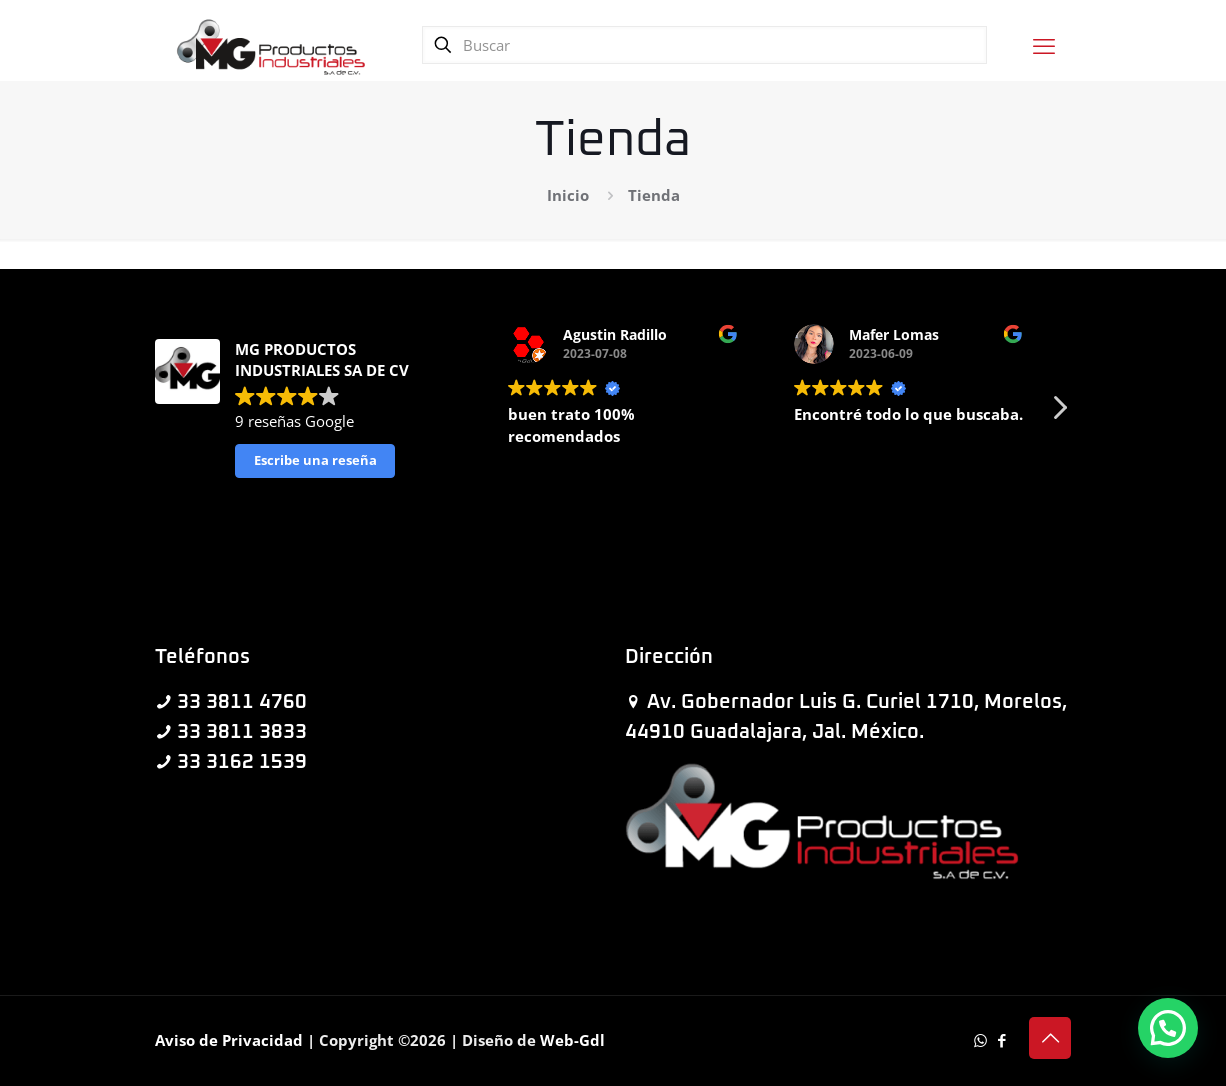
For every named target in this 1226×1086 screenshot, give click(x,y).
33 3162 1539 (242, 762)
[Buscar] (704, 45)
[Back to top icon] (1050, 1038)
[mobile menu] (1044, 45)
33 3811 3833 (242, 732)
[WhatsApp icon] (980, 1040)
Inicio (568, 195)
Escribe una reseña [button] (315, 460)
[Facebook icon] (1001, 1040)
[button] (1059, 413)
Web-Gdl (572, 1040)
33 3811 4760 (242, 702)
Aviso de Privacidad (229, 1040)
